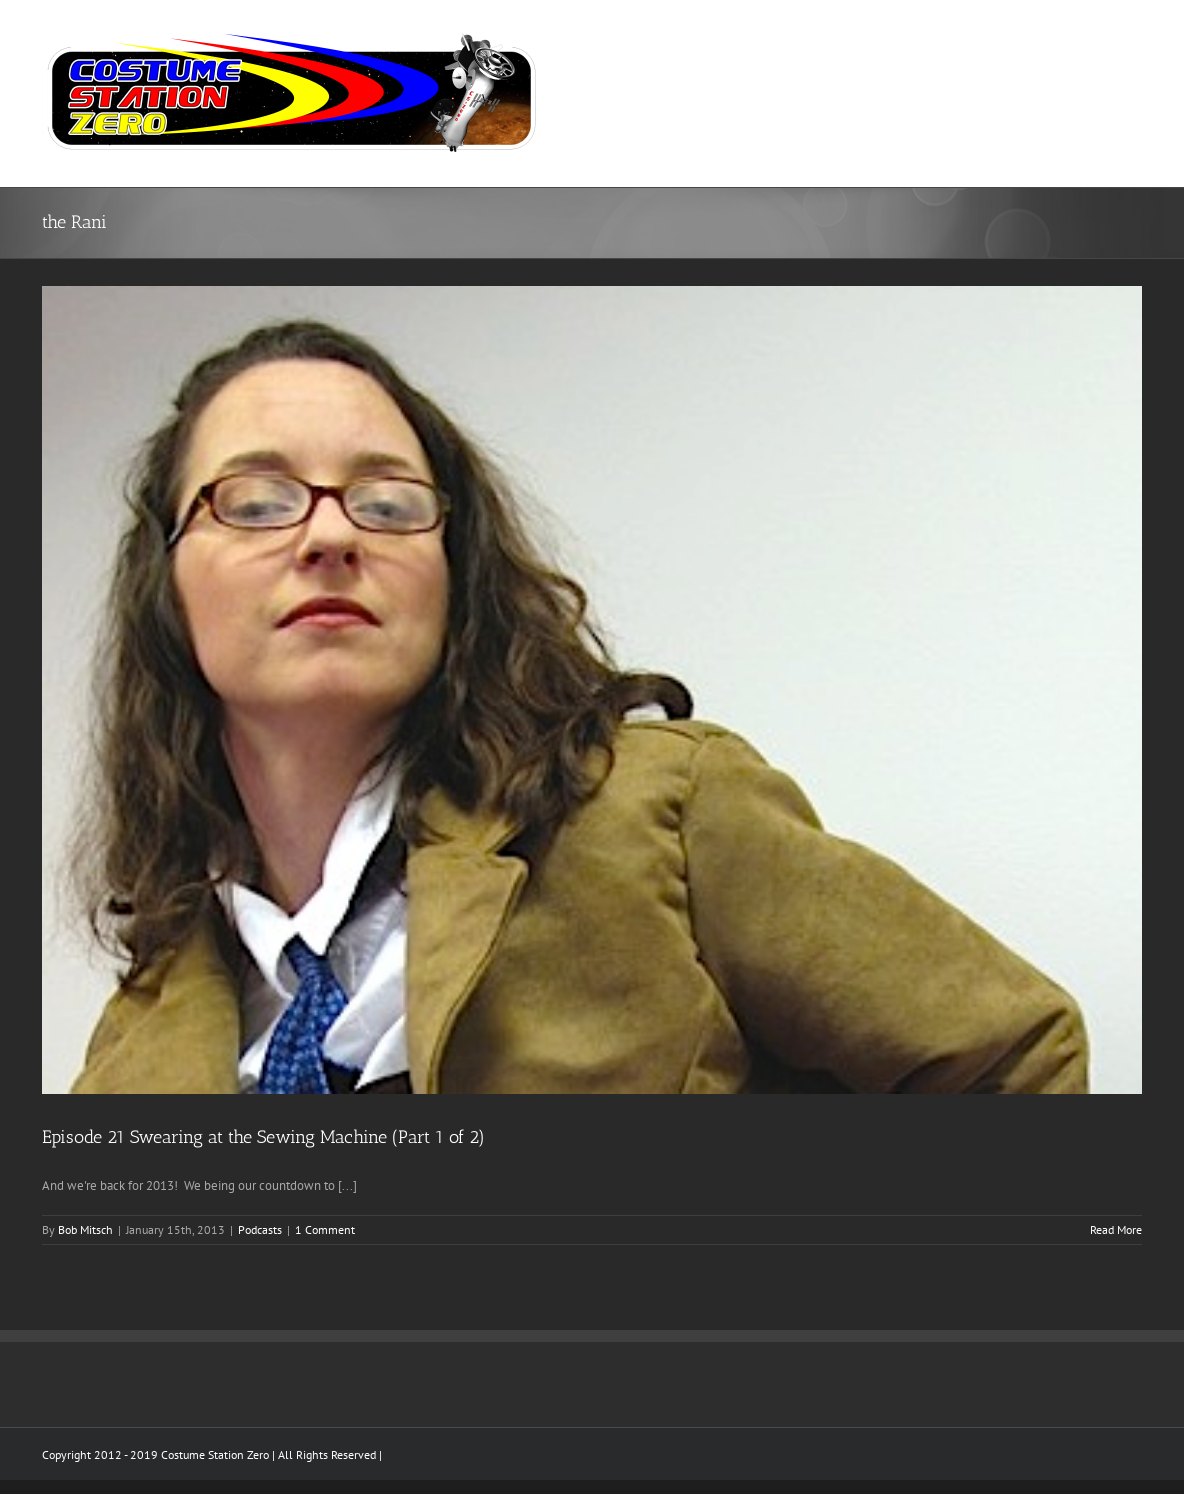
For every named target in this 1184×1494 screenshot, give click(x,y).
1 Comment (325, 1229)
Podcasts (260, 1229)
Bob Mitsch (85, 1229)
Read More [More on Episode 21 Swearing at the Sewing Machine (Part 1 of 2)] (1116, 1229)
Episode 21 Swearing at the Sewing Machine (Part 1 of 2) (263, 1137)
